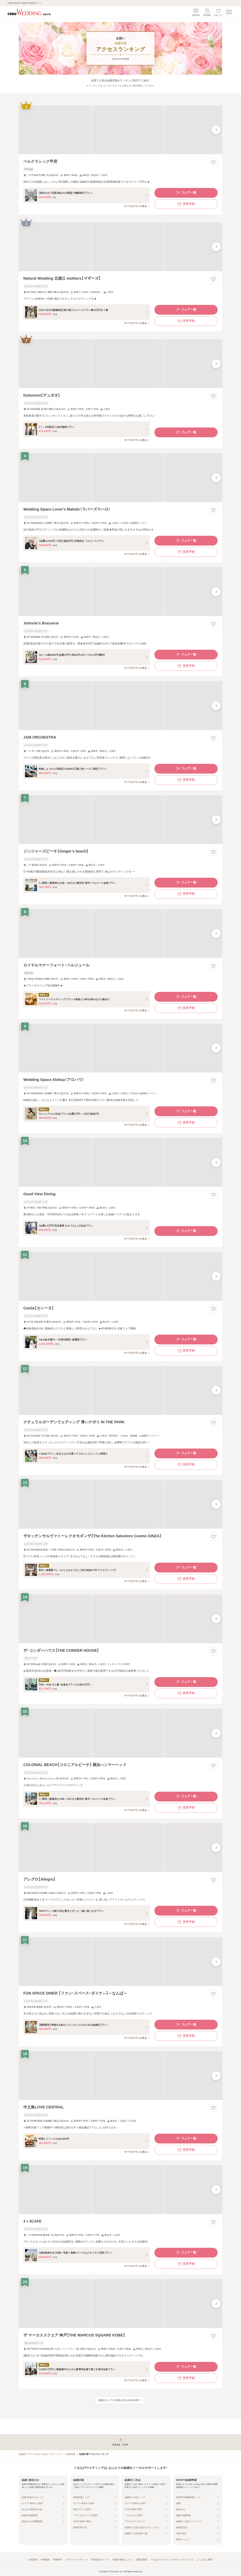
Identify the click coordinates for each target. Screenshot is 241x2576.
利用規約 (45, 2559)
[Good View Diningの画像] (120, 1162)
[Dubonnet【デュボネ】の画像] (120, 363)
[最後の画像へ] (216, 129)
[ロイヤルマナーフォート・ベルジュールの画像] (120, 933)
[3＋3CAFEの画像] (120, 2189)
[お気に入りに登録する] (213, 162)
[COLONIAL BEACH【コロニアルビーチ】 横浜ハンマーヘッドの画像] (120, 1733)
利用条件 (57, 2559)
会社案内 (33, 2559)
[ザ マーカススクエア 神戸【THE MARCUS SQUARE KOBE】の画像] (120, 2303)
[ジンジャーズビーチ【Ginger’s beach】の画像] (120, 819)
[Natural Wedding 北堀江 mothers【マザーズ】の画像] (120, 246)
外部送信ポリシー (100, 2559)
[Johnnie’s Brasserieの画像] (120, 591)
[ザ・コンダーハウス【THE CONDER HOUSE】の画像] (120, 1618)
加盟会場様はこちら (122, 2559)
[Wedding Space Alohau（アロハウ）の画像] (120, 1048)
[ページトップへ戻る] (120, 2442)
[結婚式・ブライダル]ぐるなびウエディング (40, 2454)
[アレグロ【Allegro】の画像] (120, 1847)
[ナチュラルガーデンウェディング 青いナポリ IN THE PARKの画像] (120, 1390)
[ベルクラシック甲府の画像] (120, 129)
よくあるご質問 (204, 2559)
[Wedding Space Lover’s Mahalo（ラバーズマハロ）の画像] (120, 477)
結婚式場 (70, 2454)
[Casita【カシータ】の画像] (120, 1276)
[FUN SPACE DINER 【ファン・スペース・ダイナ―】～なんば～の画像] (120, 1961)
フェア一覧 (186, 193)
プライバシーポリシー (76, 2559)
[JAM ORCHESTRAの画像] (120, 705)
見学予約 (186, 204)
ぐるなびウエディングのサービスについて (171, 2559)
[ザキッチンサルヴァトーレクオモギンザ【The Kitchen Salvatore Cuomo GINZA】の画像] (120, 1504)
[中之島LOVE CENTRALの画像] (120, 2075)
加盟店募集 (141, 2559)
